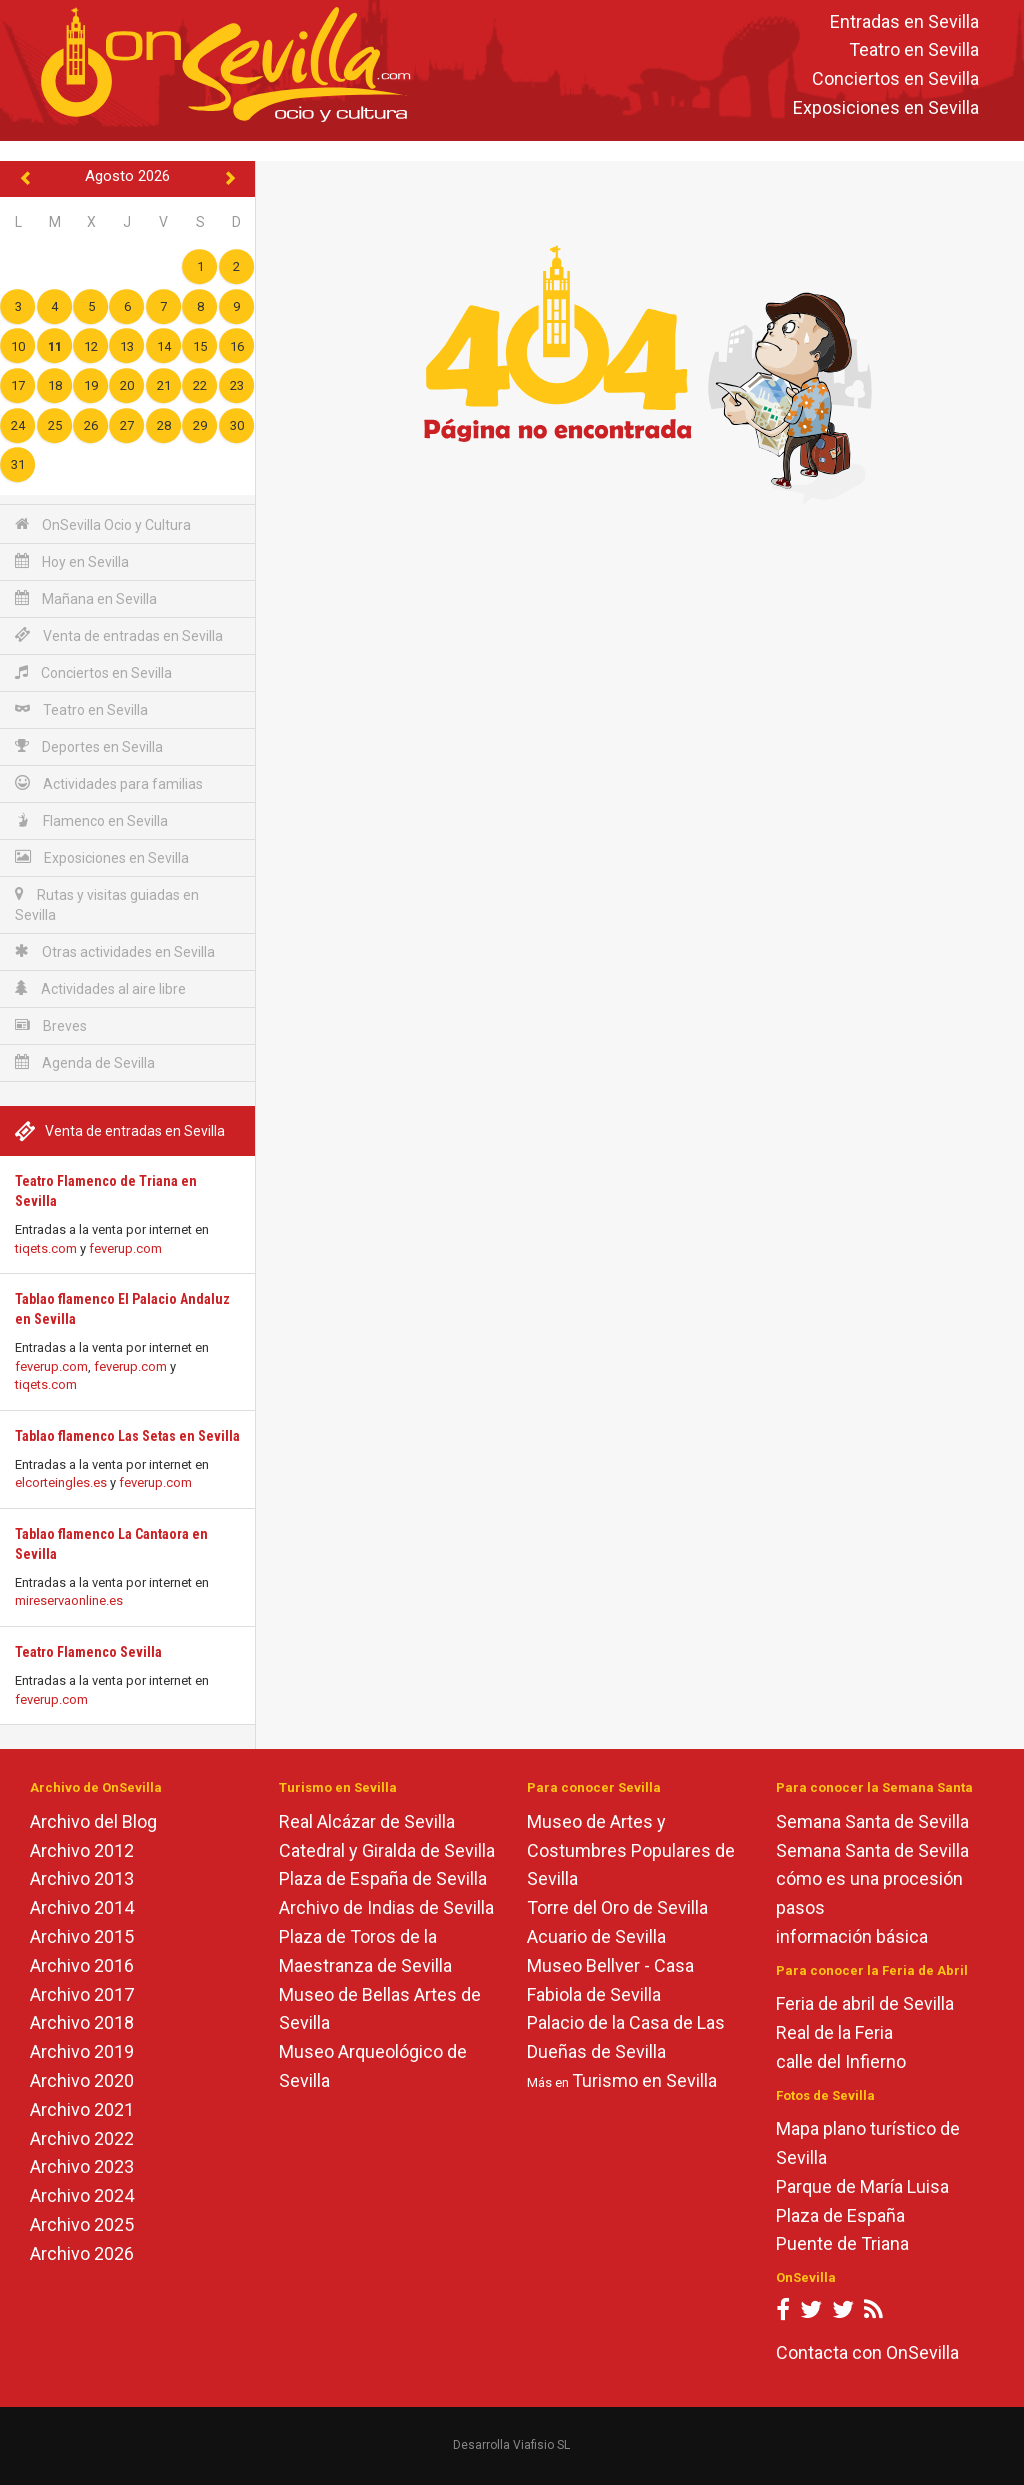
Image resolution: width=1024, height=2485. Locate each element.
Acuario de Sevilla (596, 1936)
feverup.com (125, 1248)
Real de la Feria (834, 2032)
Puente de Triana (842, 2243)
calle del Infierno (841, 2061)
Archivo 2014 (82, 1907)
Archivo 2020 (82, 2080)
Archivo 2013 (82, 1878)
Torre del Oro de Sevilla (617, 1907)
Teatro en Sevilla (914, 50)
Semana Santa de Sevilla (872, 1821)
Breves (51, 1025)
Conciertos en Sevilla (895, 79)
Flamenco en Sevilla (91, 820)
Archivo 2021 (82, 2109)
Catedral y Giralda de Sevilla (387, 1850)
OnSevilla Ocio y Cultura (103, 524)
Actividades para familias (109, 783)
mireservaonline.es (69, 1600)
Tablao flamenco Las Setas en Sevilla (127, 1436)
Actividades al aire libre (100, 988)
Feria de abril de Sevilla (865, 2003)
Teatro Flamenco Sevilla (88, 1652)
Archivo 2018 (82, 2022)
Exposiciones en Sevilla (886, 107)
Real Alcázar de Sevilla (367, 1821)
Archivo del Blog (93, 1821)
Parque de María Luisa (862, 2186)
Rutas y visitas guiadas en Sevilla (107, 904)
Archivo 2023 (82, 2166)
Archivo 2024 (82, 2195)
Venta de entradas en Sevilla (119, 635)
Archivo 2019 (82, 2051)
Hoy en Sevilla (72, 561)
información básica (852, 1936)
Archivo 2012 (82, 1850)
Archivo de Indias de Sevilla (386, 1907)
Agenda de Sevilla (85, 1062)
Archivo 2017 (82, 1994)
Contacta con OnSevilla (867, 2352)
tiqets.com (46, 1248)
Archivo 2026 (82, 2253)
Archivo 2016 (82, 1965)
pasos (800, 1907)
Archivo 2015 (82, 1936)
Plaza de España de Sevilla (383, 1878)
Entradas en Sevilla (904, 21)
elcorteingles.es (61, 1482)
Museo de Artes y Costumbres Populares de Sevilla (631, 1850)
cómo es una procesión (869, 1878)
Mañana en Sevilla (86, 598)
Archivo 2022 (82, 2138)
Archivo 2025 (82, 2224)
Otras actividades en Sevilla (115, 951)
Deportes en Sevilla (89, 746)
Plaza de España (840, 2215)
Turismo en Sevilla (644, 2080)
